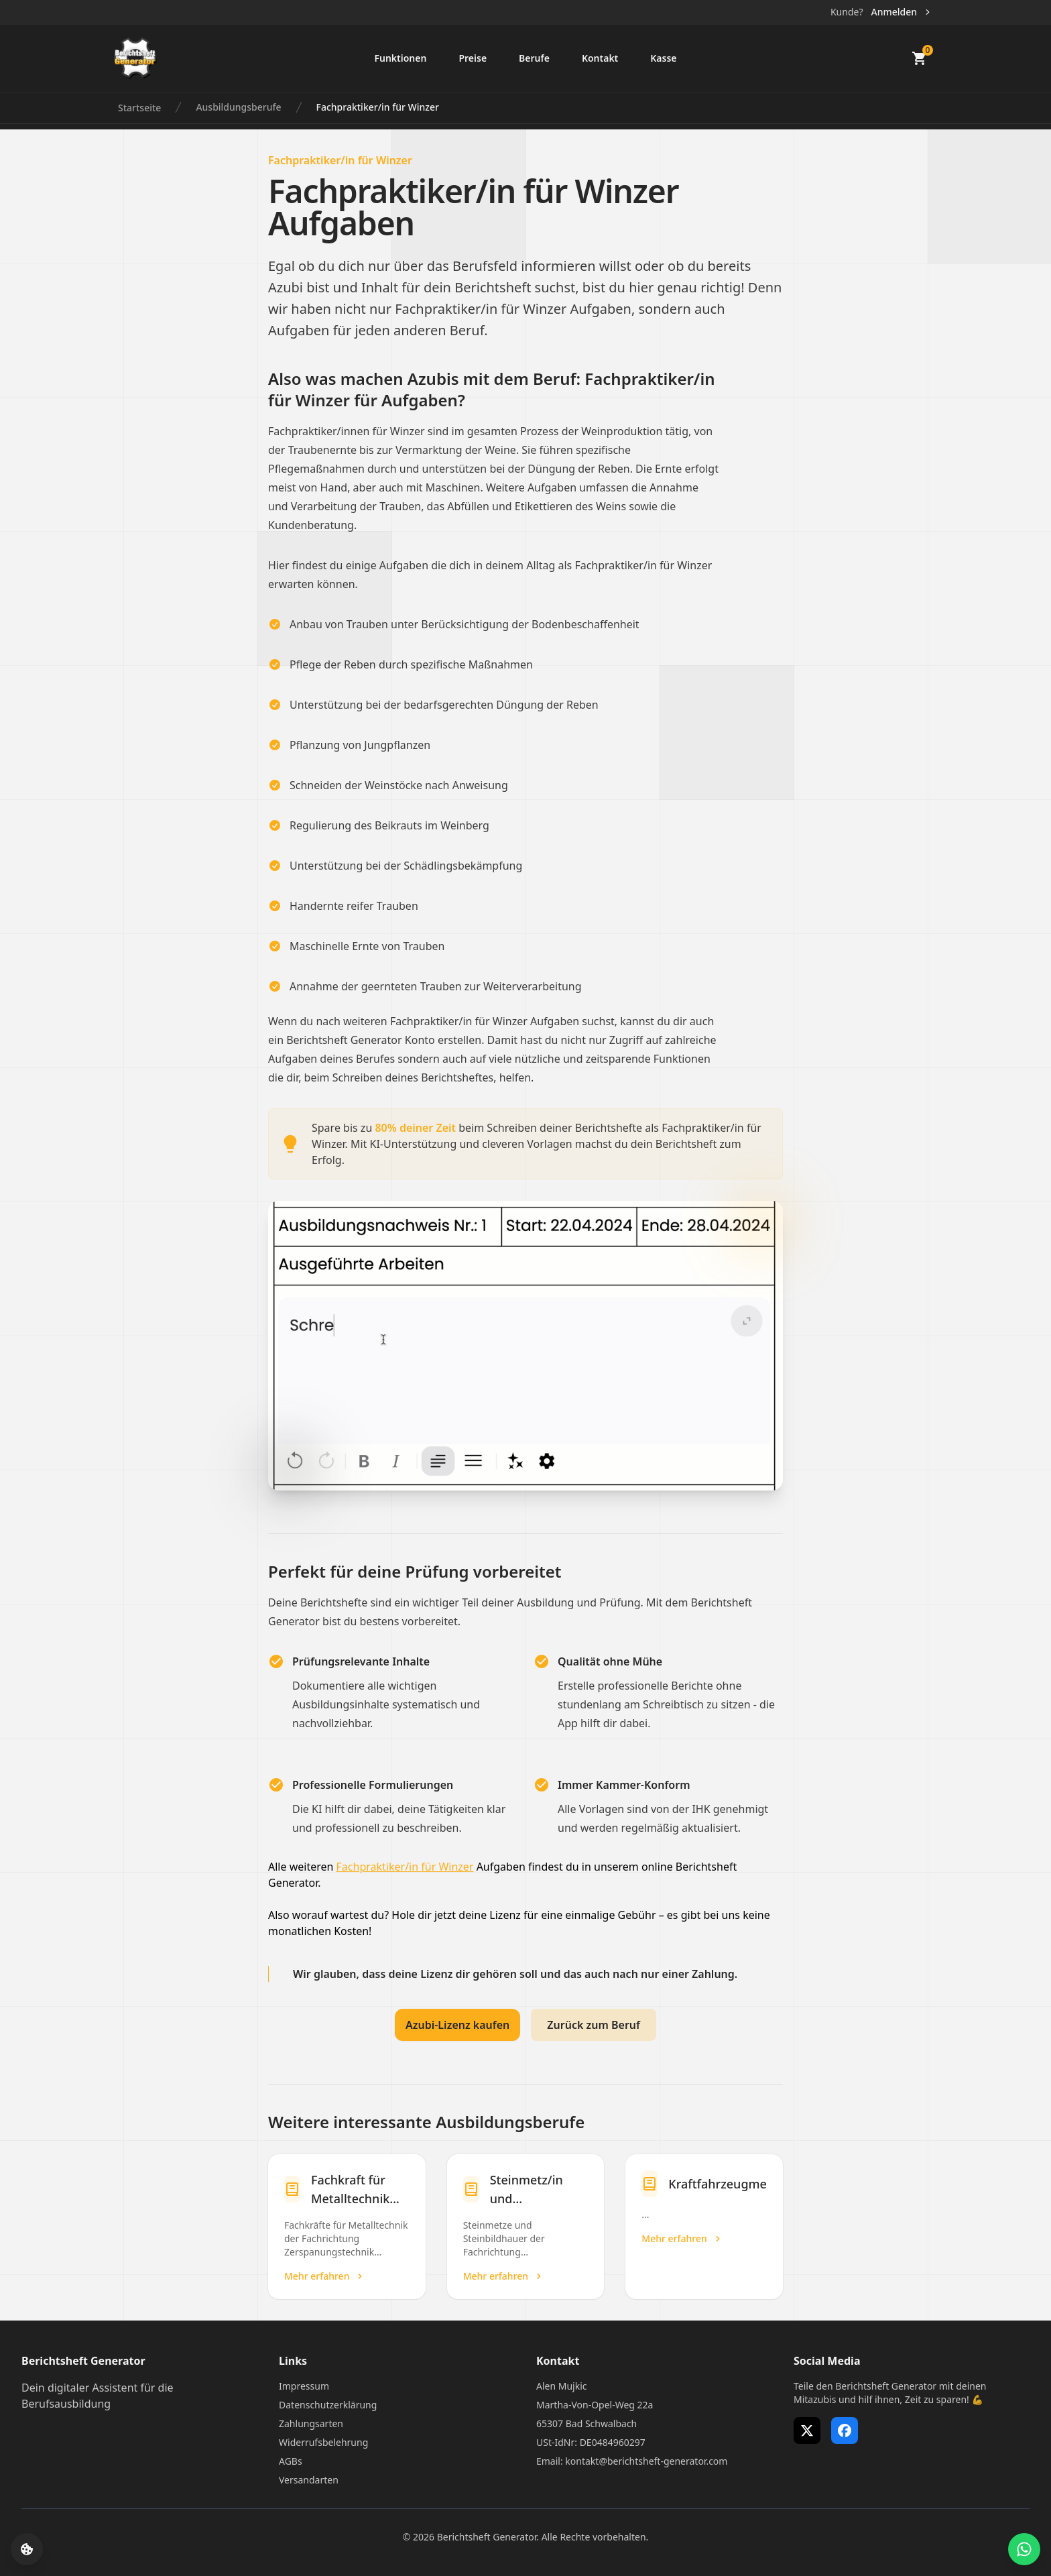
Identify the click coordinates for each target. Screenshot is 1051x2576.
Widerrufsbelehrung (323, 2442)
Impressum (304, 2386)
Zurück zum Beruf (593, 2024)
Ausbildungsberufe (238, 107)
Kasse (663, 58)
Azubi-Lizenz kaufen (457, 2024)
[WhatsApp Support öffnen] (1024, 2549)
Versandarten (308, 2479)
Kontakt (600, 58)
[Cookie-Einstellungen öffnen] (27, 2549)
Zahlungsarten (311, 2423)
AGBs (290, 2461)
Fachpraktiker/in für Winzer (377, 107)
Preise (472, 58)
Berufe (534, 58)
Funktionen (400, 58)
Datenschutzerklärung (328, 2404)
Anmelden (902, 11)
